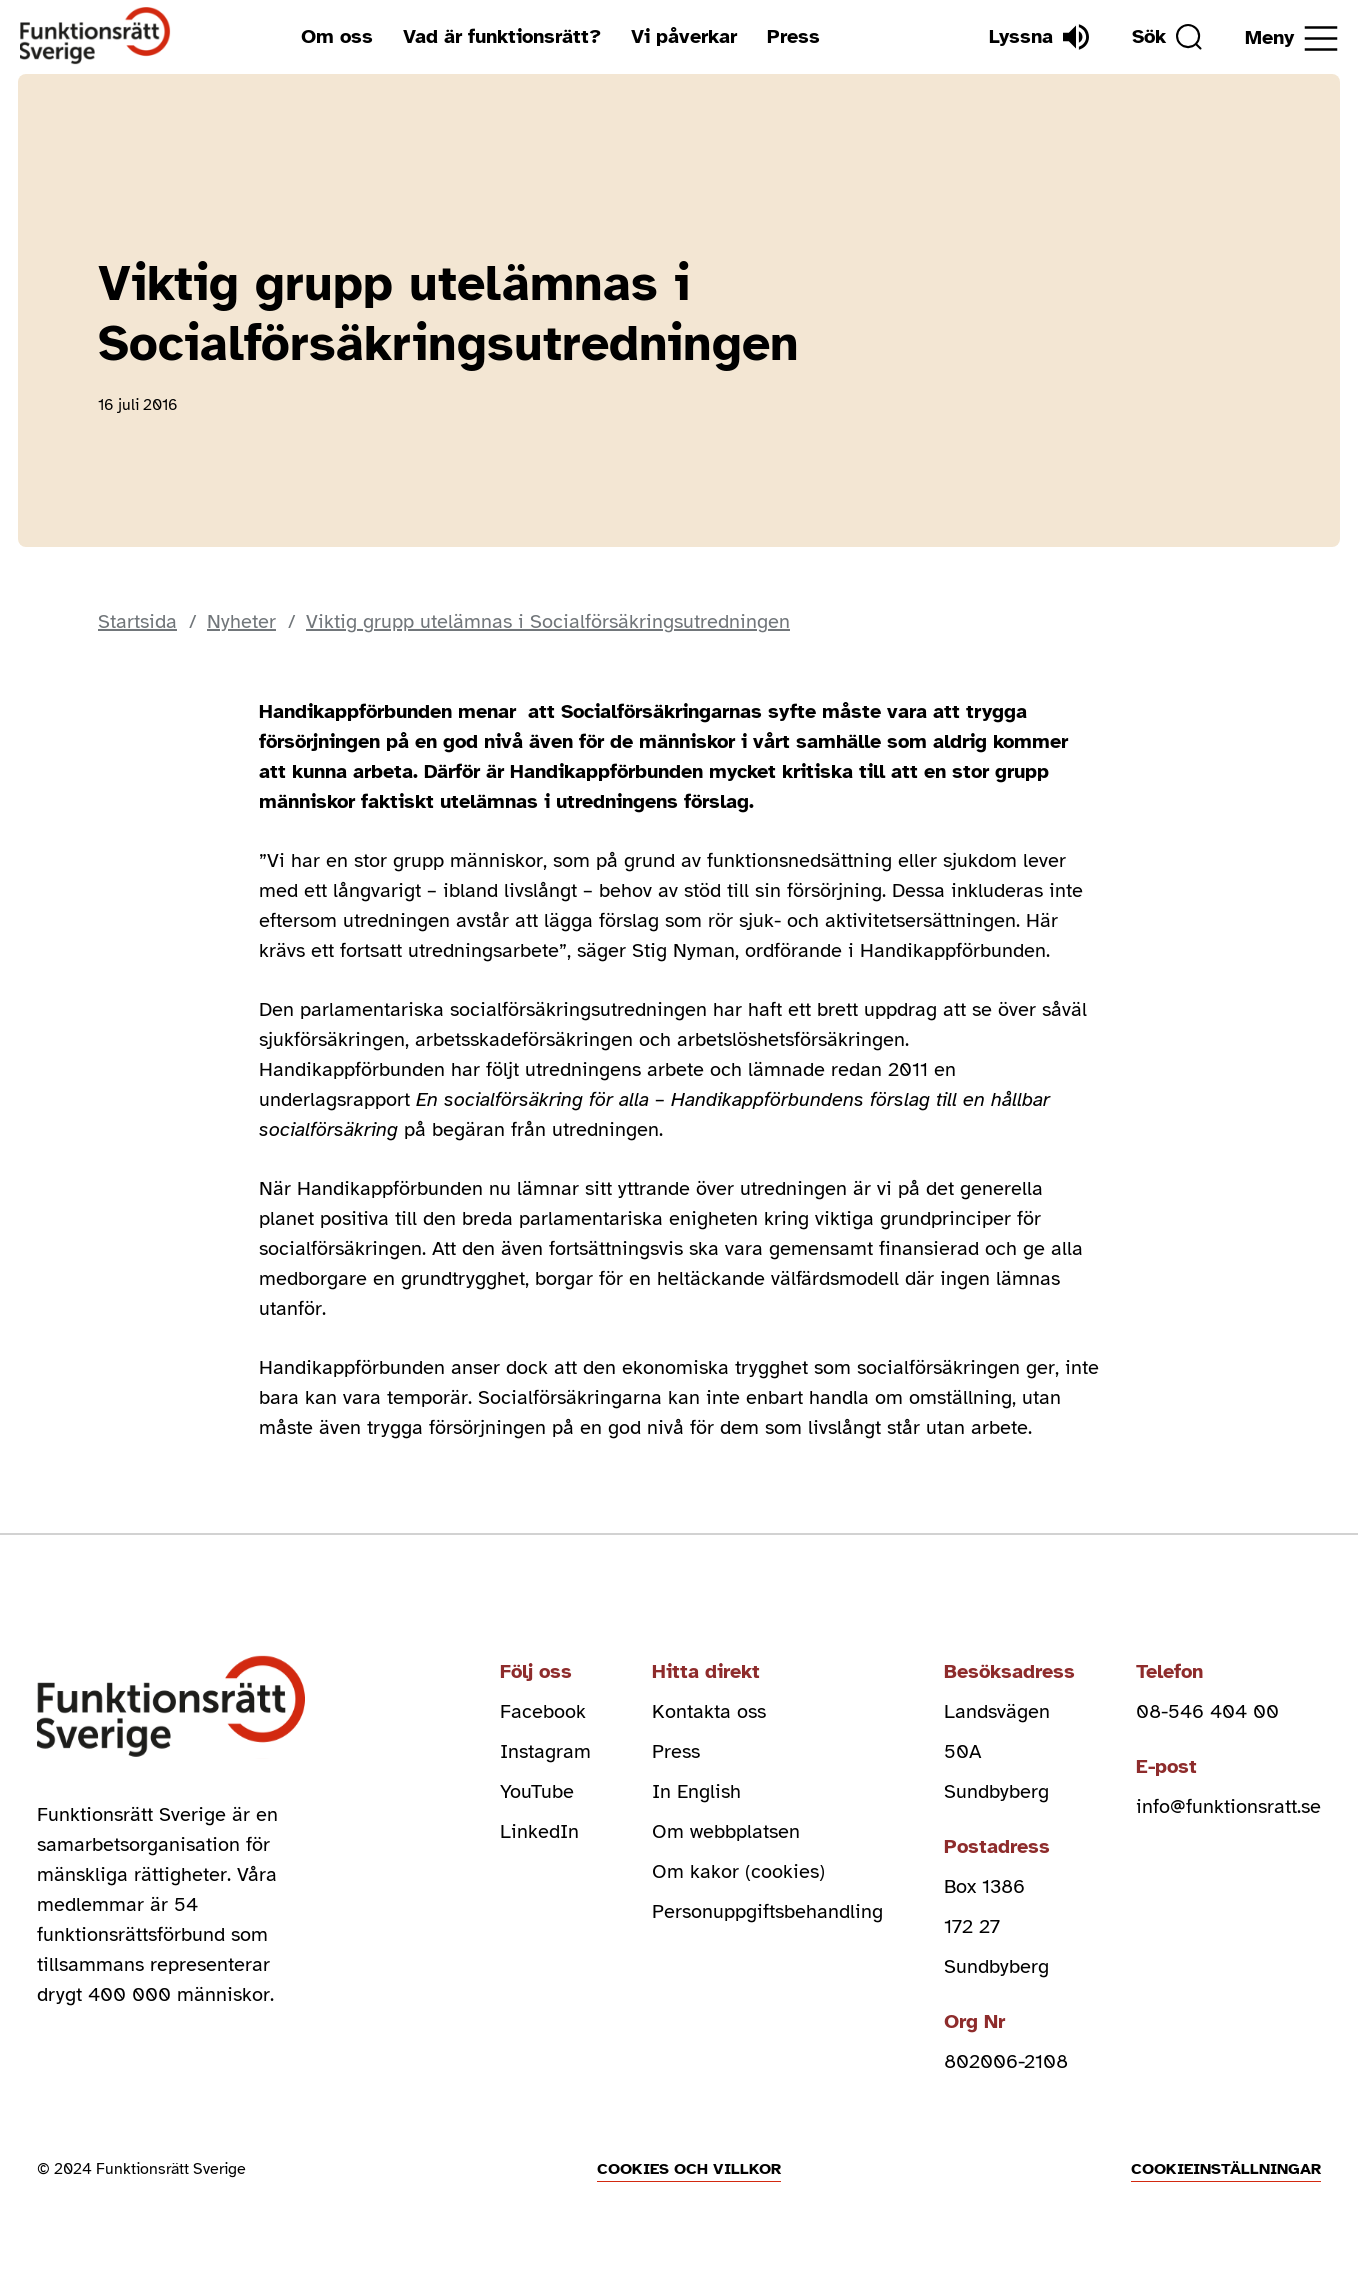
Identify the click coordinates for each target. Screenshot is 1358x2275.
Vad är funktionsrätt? (502, 36)
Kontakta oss (709, 1711)
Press (793, 36)
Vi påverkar (684, 36)
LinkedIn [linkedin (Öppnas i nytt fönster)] (539, 1831)
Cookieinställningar (1226, 2169)
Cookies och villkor (689, 2169)
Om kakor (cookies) (738, 1871)
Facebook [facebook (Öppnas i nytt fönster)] (543, 1711)
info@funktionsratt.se (1228, 1806)
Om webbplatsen (726, 1831)
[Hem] (95, 36)
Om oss (337, 36)
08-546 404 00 (1207, 1711)
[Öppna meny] (1291, 38)
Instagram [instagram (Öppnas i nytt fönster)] (545, 1751)
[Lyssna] (1039, 37)
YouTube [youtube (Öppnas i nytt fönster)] (537, 1791)
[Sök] (1167, 37)
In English (696, 1791)
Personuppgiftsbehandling (767, 1911)
